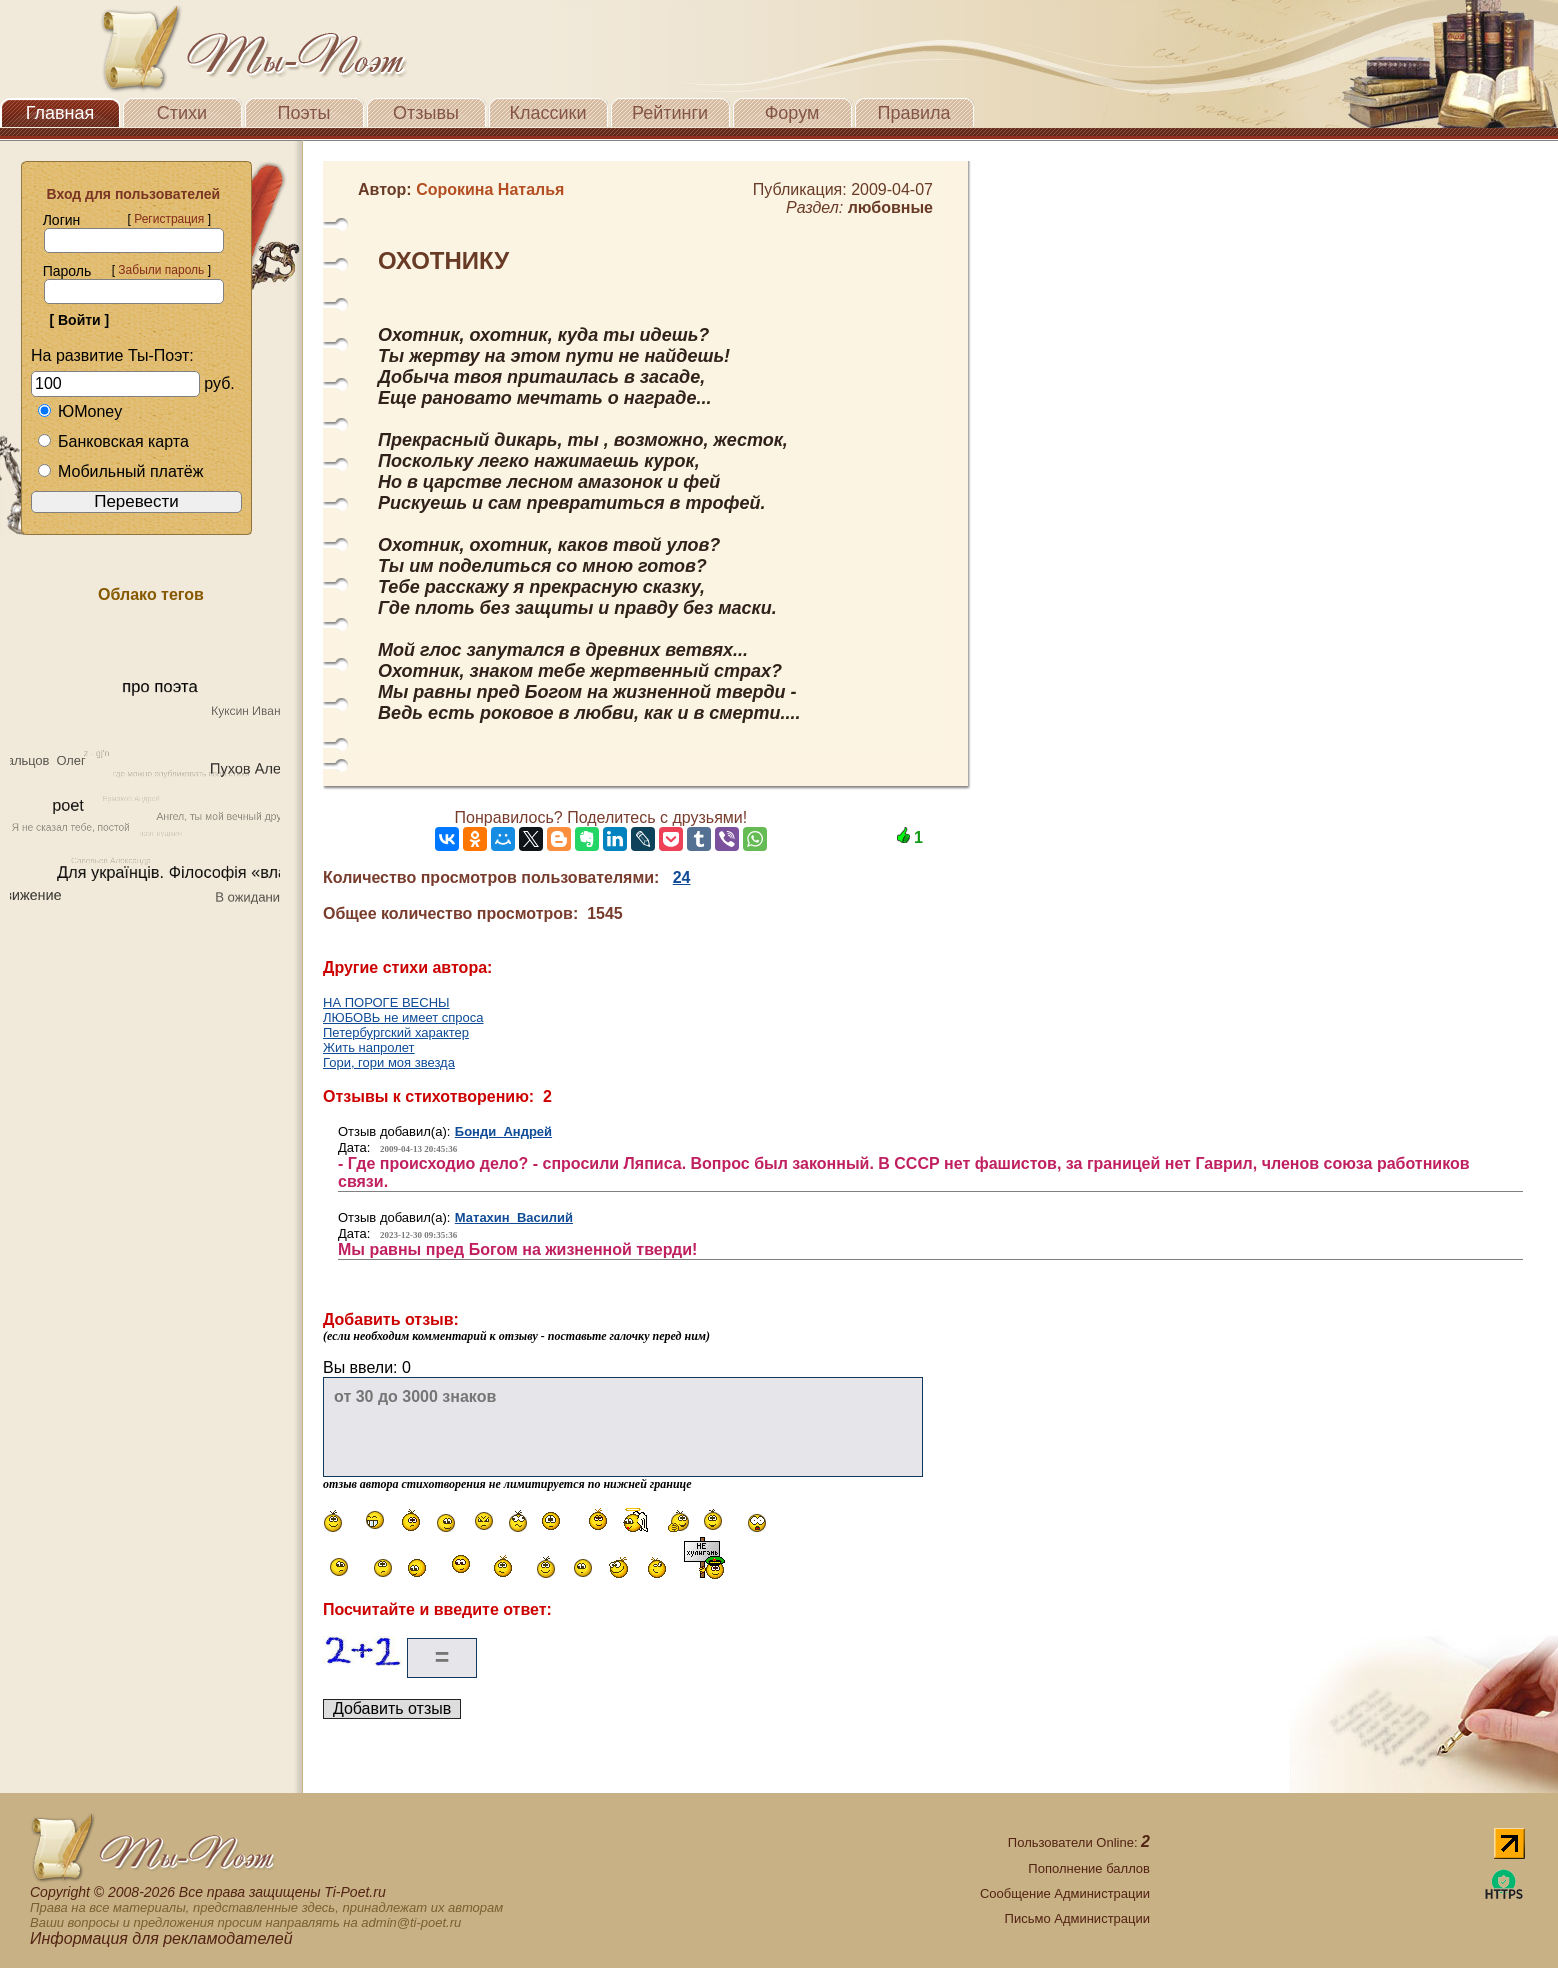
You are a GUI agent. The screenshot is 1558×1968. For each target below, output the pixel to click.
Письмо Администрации (1077, 1918)
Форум (792, 113)
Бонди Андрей (503, 1131)
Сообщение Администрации (1065, 1893)
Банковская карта (113, 441)
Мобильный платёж (120, 471)
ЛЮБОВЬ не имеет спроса (403, 1017)
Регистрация (169, 219)
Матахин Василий (514, 1217)
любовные (890, 207)
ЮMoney (79, 411)
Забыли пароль (161, 270)
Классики (548, 113)
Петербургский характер (396, 1032)
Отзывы (426, 113)
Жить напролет (369, 1047)
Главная (60, 113)
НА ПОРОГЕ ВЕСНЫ (386, 1002)
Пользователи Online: (1079, 1842)
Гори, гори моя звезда (389, 1062)
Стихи (182, 113)
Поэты (304, 113)
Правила (913, 113)
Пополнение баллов (1089, 1868)
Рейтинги (670, 113)
